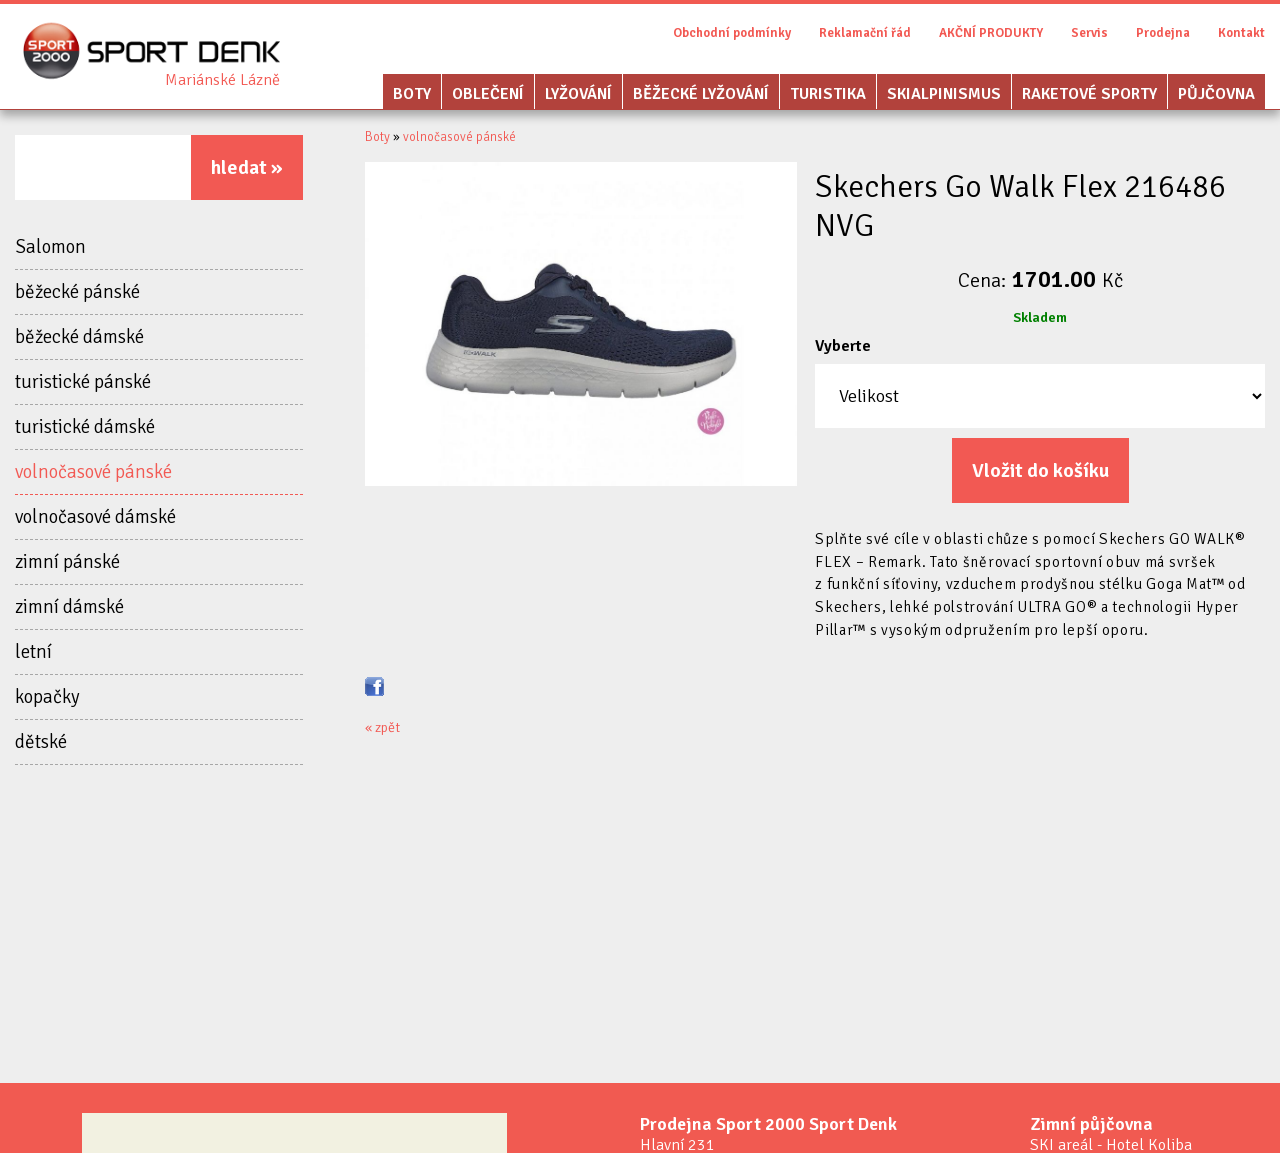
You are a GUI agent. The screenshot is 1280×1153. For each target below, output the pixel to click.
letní (33, 652)
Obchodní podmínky (732, 33)
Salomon (50, 247)
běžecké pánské (77, 292)
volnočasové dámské (95, 517)
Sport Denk (222, 80)
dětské (41, 742)
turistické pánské (83, 382)
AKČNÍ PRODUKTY (991, 33)
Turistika (828, 94)
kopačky (47, 697)
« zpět (382, 727)
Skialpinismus (944, 94)
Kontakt (1241, 33)
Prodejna (1163, 33)
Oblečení (488, 94)
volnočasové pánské (93, 472)
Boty (412, 94)
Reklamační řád (865, 33)
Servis (1089, 33)
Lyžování (578, 94)
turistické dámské (85, 427)
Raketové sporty (1089, 94)
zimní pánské (67, 562)
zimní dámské (69, 607)
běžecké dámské (79, 337)
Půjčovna (1216, 94)
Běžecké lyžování (701, 94)
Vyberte (843, 346)
